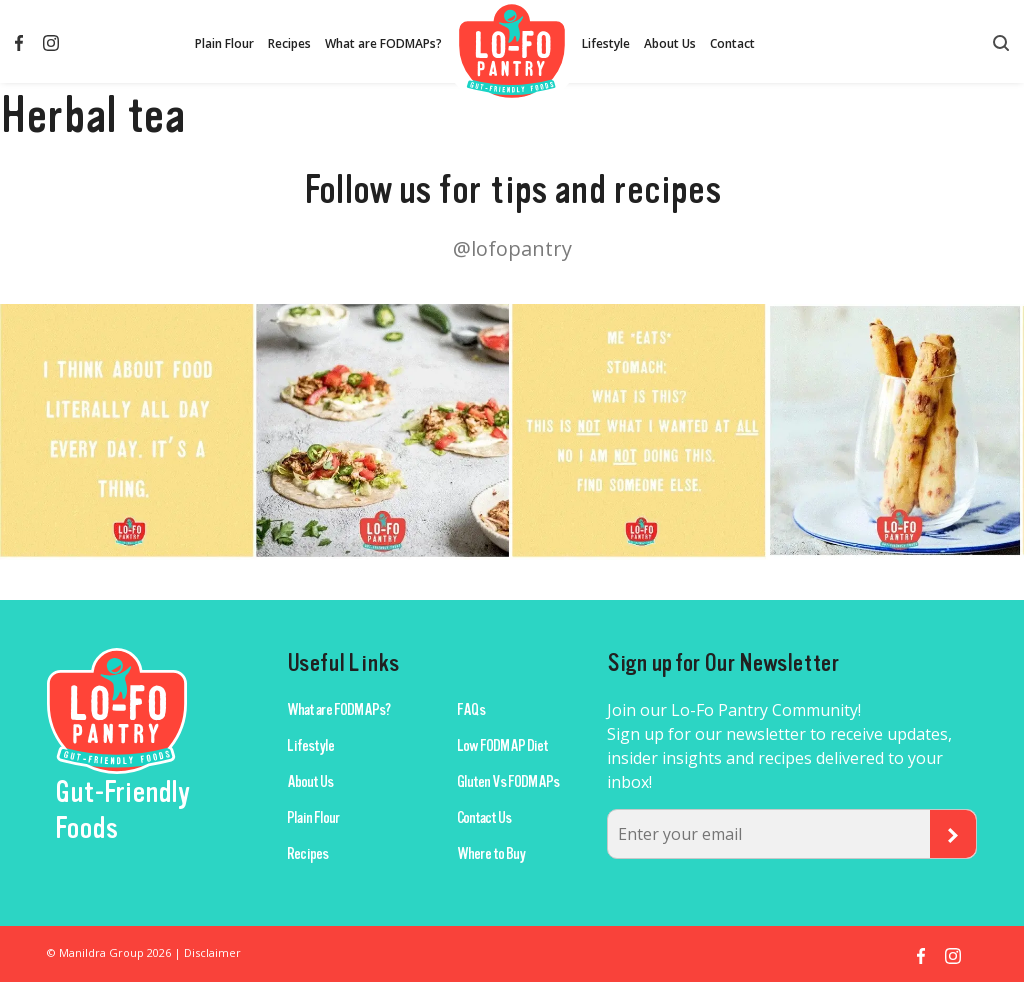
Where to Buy (491, 854)
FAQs (471, 710)
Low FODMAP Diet (502, 746)
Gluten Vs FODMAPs (508, 782)
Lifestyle (606, 43)
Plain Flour (224, 43)
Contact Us (484, 818)
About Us (670, 43)
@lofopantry (512, 248)
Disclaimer (212, 952)
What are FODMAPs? (383, 43)
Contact (732, 43)
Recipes (289, 43)
